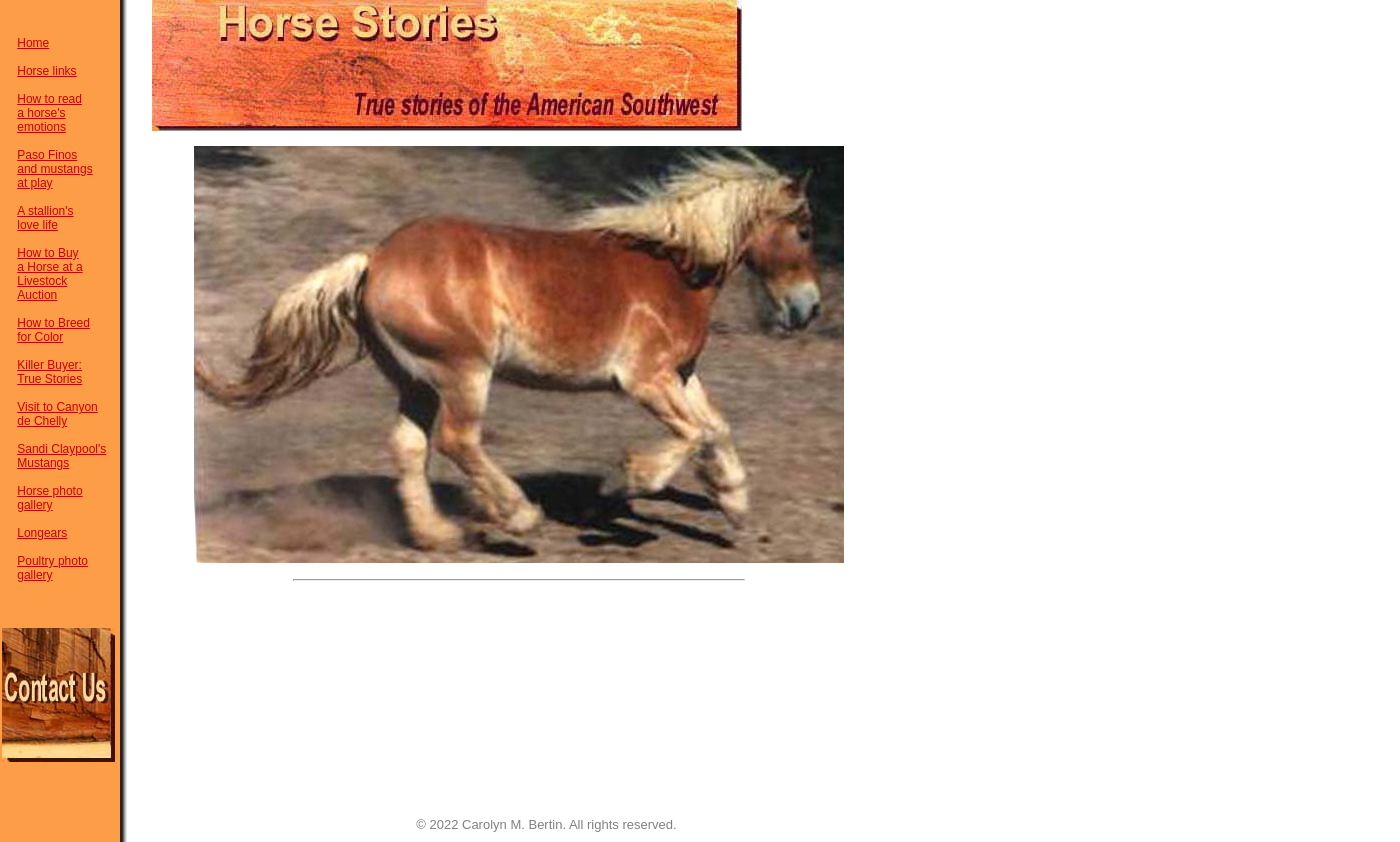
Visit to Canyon (57, 407)
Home (33, 43)
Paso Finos (47, 155)
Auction (37, 295)
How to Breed (53, 323)
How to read (49, 99)
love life (37, 225)
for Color (40, 337)
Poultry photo (52, 561)
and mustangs (54, 169)
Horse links (46, 71)
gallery (34, 505)
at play (34, 183)
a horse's (41, 113)
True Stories (49, 379)
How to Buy (47, 253)
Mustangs (43, 463)
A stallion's (45, 211)
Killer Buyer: (49, 365)
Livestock (42, 281)
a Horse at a (49, 267)
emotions (41, 127)
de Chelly (42, 421)
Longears (42, 533)
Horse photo (49, 491)
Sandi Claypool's (61, 449)
